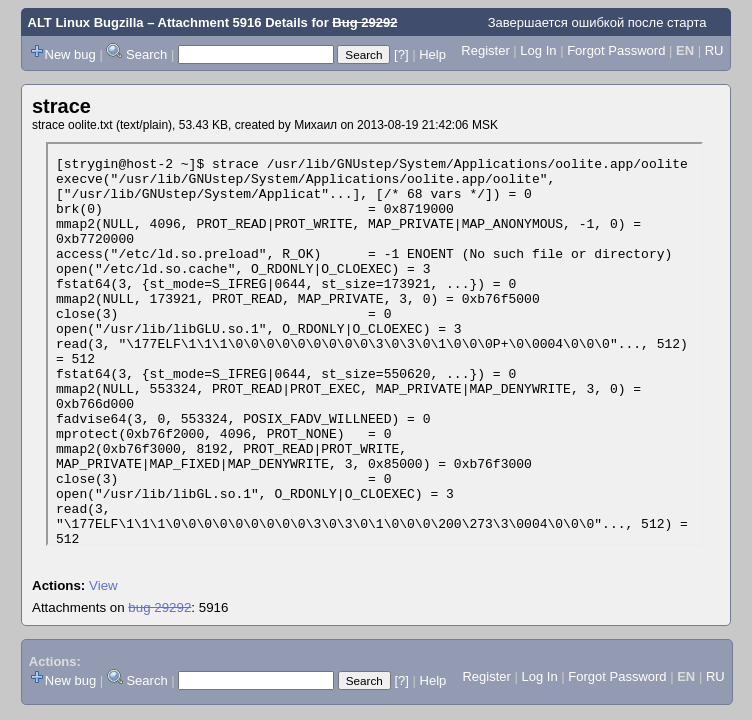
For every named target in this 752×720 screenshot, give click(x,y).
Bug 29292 (364, 22)
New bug (70, 54)
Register (485, 50)
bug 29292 (159, 607)
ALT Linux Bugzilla (86, 22)
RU (714, 50)
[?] (401, 54)
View (103, 585)
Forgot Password (616, 50)
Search (146, 54)
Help (432, 54)
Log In (538, 50)
